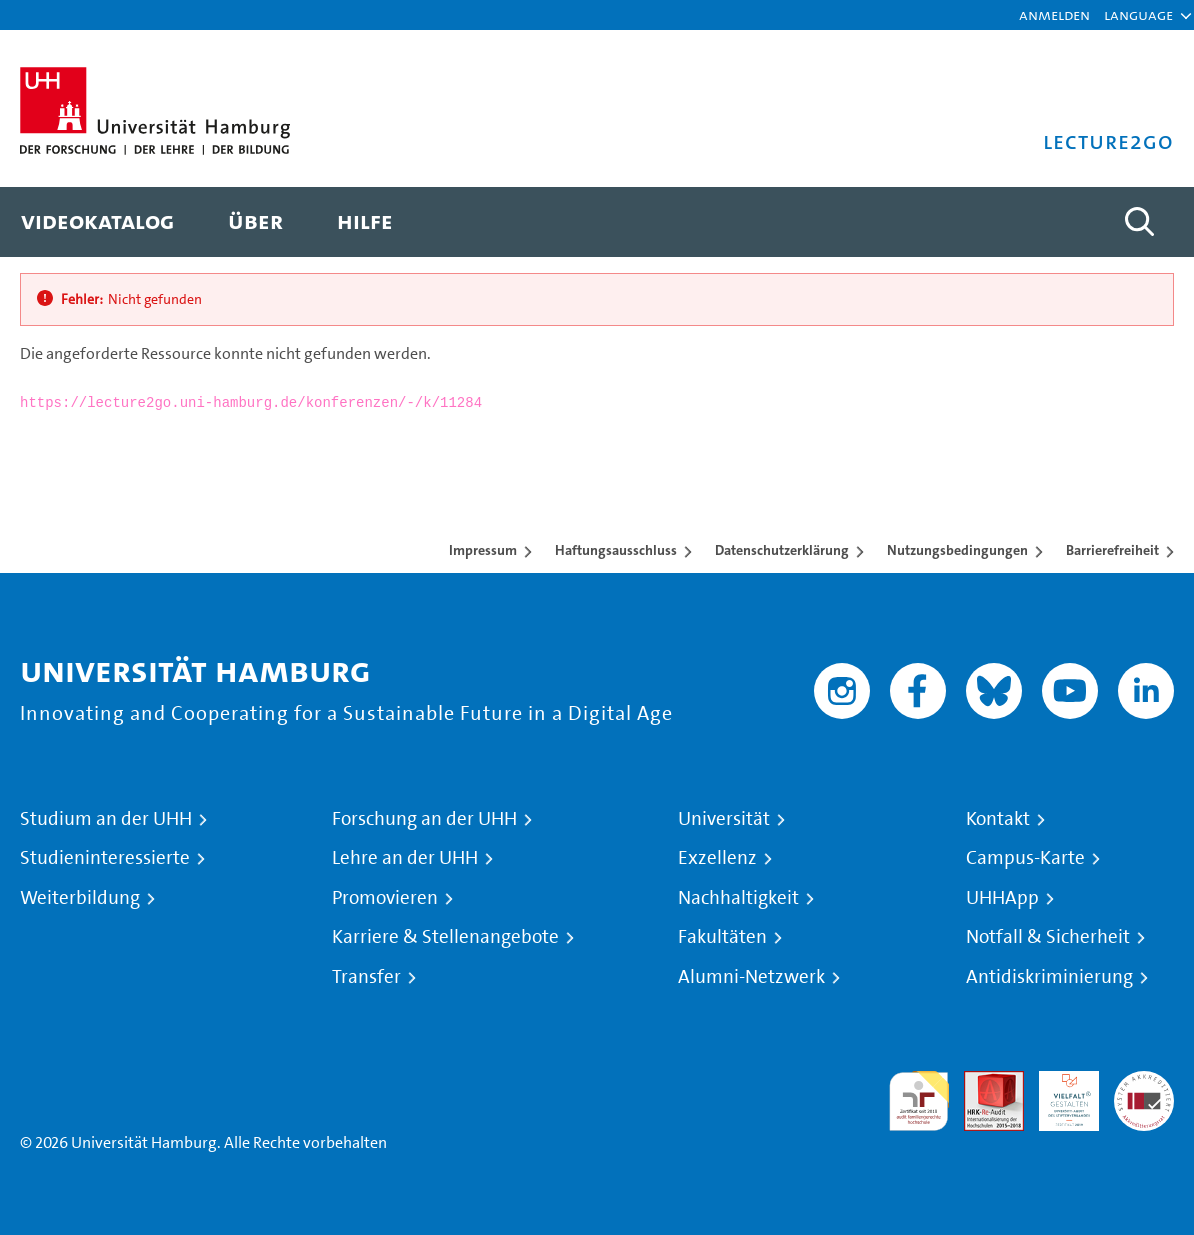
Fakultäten (722, 937)
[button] (1138, 15)
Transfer (366, 977)
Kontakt (998, 819)
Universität (724, 819)
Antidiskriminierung (1049, 977)
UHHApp (1002, 898)
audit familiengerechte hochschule (919, 1101)
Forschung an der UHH (424, 819)
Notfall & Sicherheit (1048, 937)
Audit (983, 1082)
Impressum (483, 550)
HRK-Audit (1058, 1094)
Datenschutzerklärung (782, 550)
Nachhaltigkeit (738, 898)
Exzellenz (717, 858)
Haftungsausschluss (616, 550)
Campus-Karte (1025, 858)
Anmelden (1054, 14)
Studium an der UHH (106, 819)
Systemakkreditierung (1144, 1082)
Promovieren (385, 898)
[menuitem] (97, 222)
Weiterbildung (80, 898)
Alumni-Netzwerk (751, 977)
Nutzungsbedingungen (957, 550)
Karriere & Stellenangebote (445, 937)
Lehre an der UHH (405, 858)
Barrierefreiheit (1112, 550)
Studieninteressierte (105, 858)
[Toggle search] (1139, 222)
